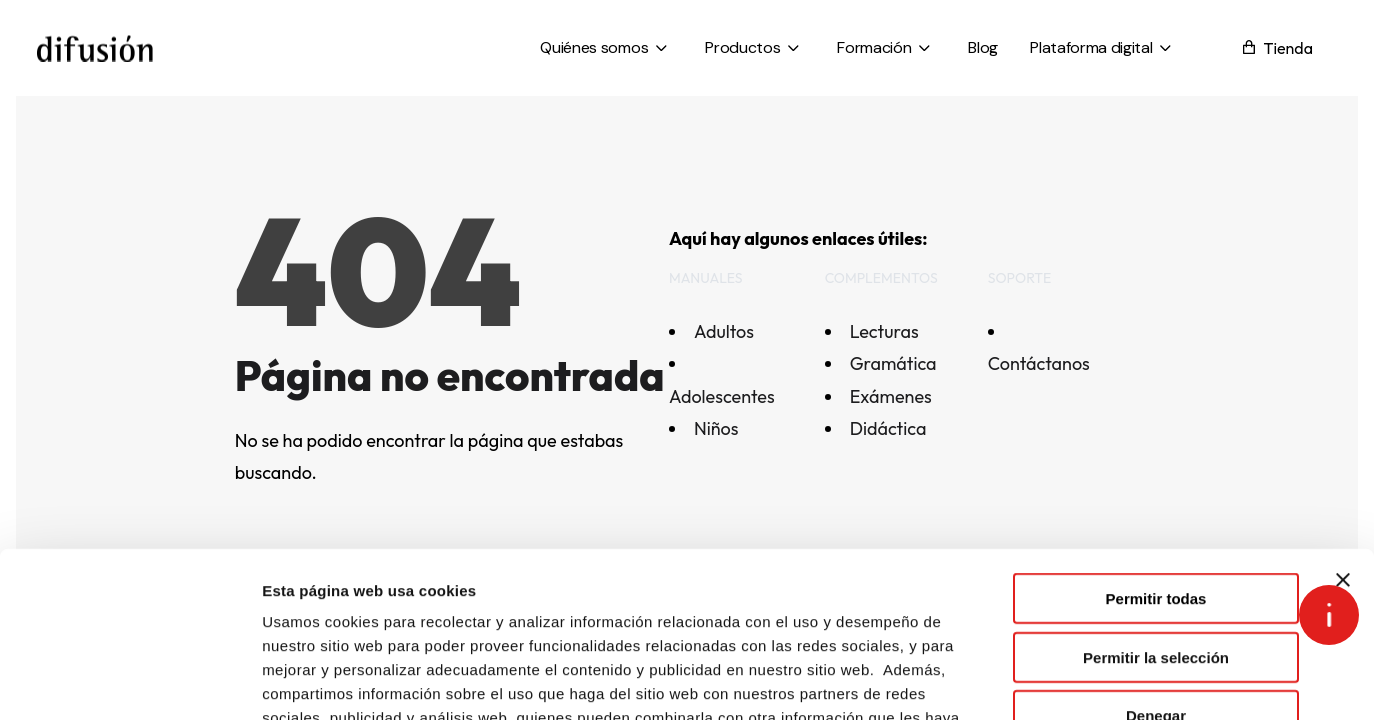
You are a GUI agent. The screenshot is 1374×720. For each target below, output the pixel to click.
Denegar (1156, 573)
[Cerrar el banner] (1343, 438)
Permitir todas (1156, 456)
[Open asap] (1329, 615)
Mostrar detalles (1082, 680)
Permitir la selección (1156, 515)
